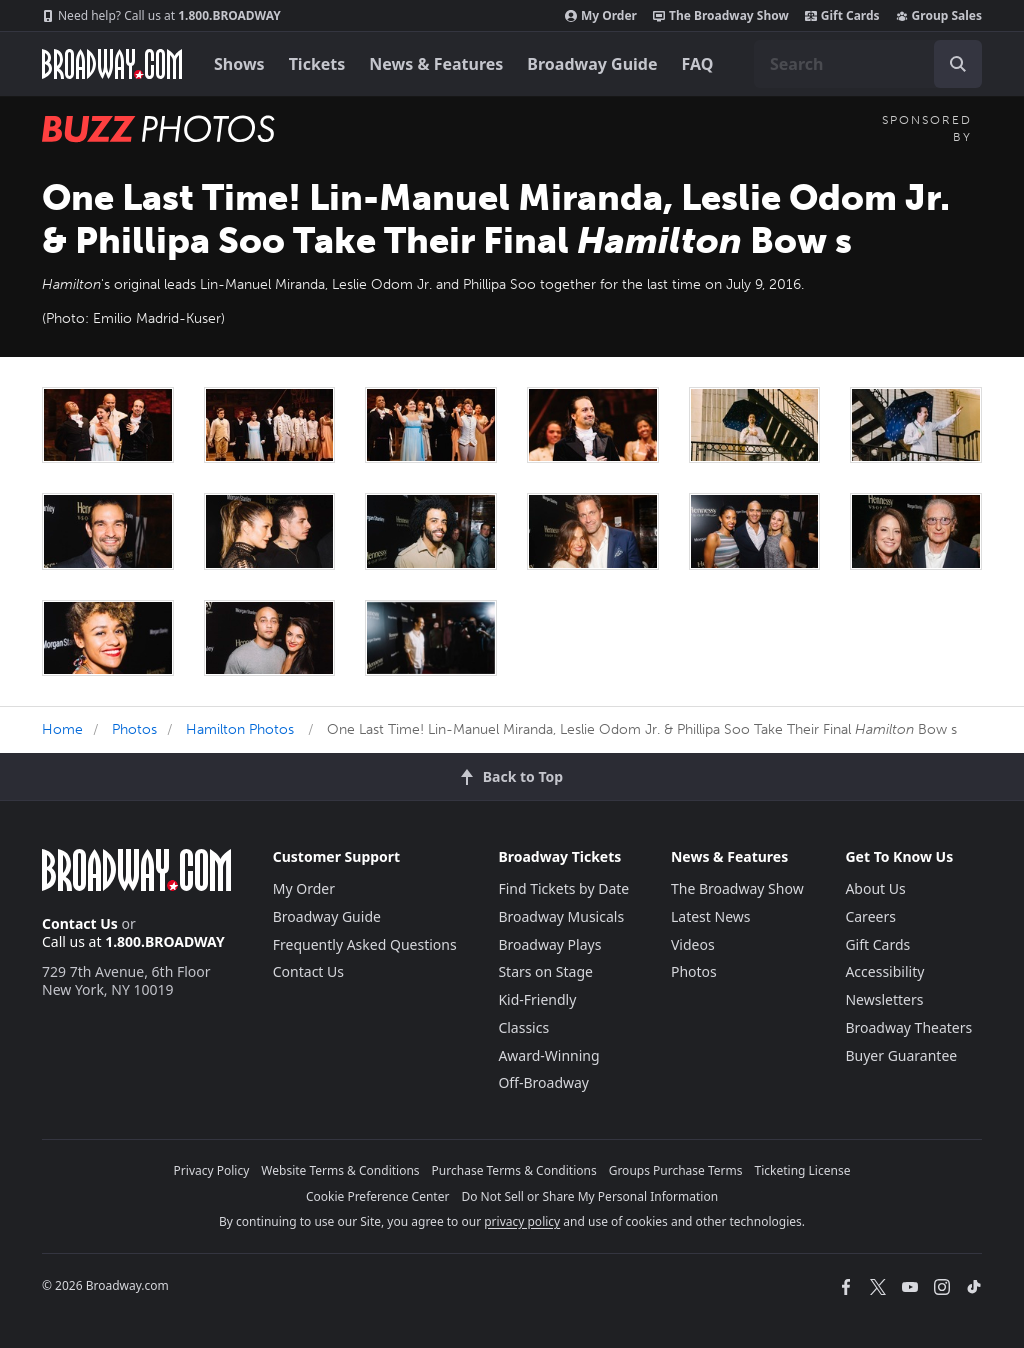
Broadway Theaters (908, 1027)
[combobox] (868, 64)
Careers (870, 916)
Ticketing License (803, 1170)
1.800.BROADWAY (161, 16)
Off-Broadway (543, 1082)
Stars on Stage (545, 971)
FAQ (698, 64)
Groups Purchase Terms (676, 1170)
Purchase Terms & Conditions (514, 1170)
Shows (239, 64)
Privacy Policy (212, 1170)
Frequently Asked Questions (365, 944)
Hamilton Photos (240, 729)
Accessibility (884, 971)
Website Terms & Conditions (340, 1170)
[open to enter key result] (958, 64)
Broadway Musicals (561, 916)
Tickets (317, 64)
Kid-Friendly (537, 999)
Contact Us (80, 923)
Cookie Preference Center (378, 1196)
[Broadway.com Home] (112, 64)
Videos (693, 944)
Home (62, 729)
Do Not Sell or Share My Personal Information (589, 1196)
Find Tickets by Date (563, 888)
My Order (601, 16)
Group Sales (939, 16)
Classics (523, 1027)
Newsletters (884, 999)
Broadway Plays (549, 944)
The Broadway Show (721, 16)
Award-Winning (548, 1055)
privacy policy (522, 1221)
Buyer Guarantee (901, 1055)
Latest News (711, 916)
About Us (875, 888)
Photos (134, 729)
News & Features (436, 64)
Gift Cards (842, 16)
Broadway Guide (592, 64)
